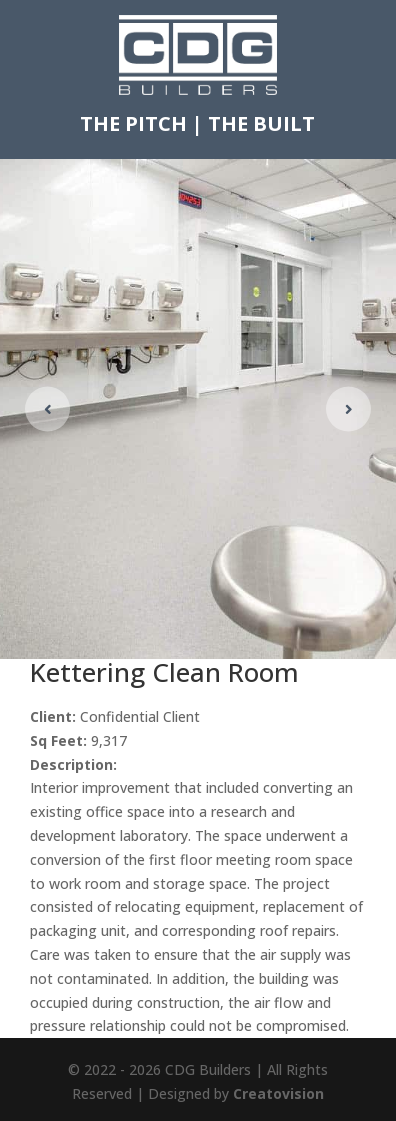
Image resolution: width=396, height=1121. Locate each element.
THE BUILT (261, 123)
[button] (348, 408)
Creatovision (278, 1093)
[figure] (198, 409)
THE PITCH (133, 123)
